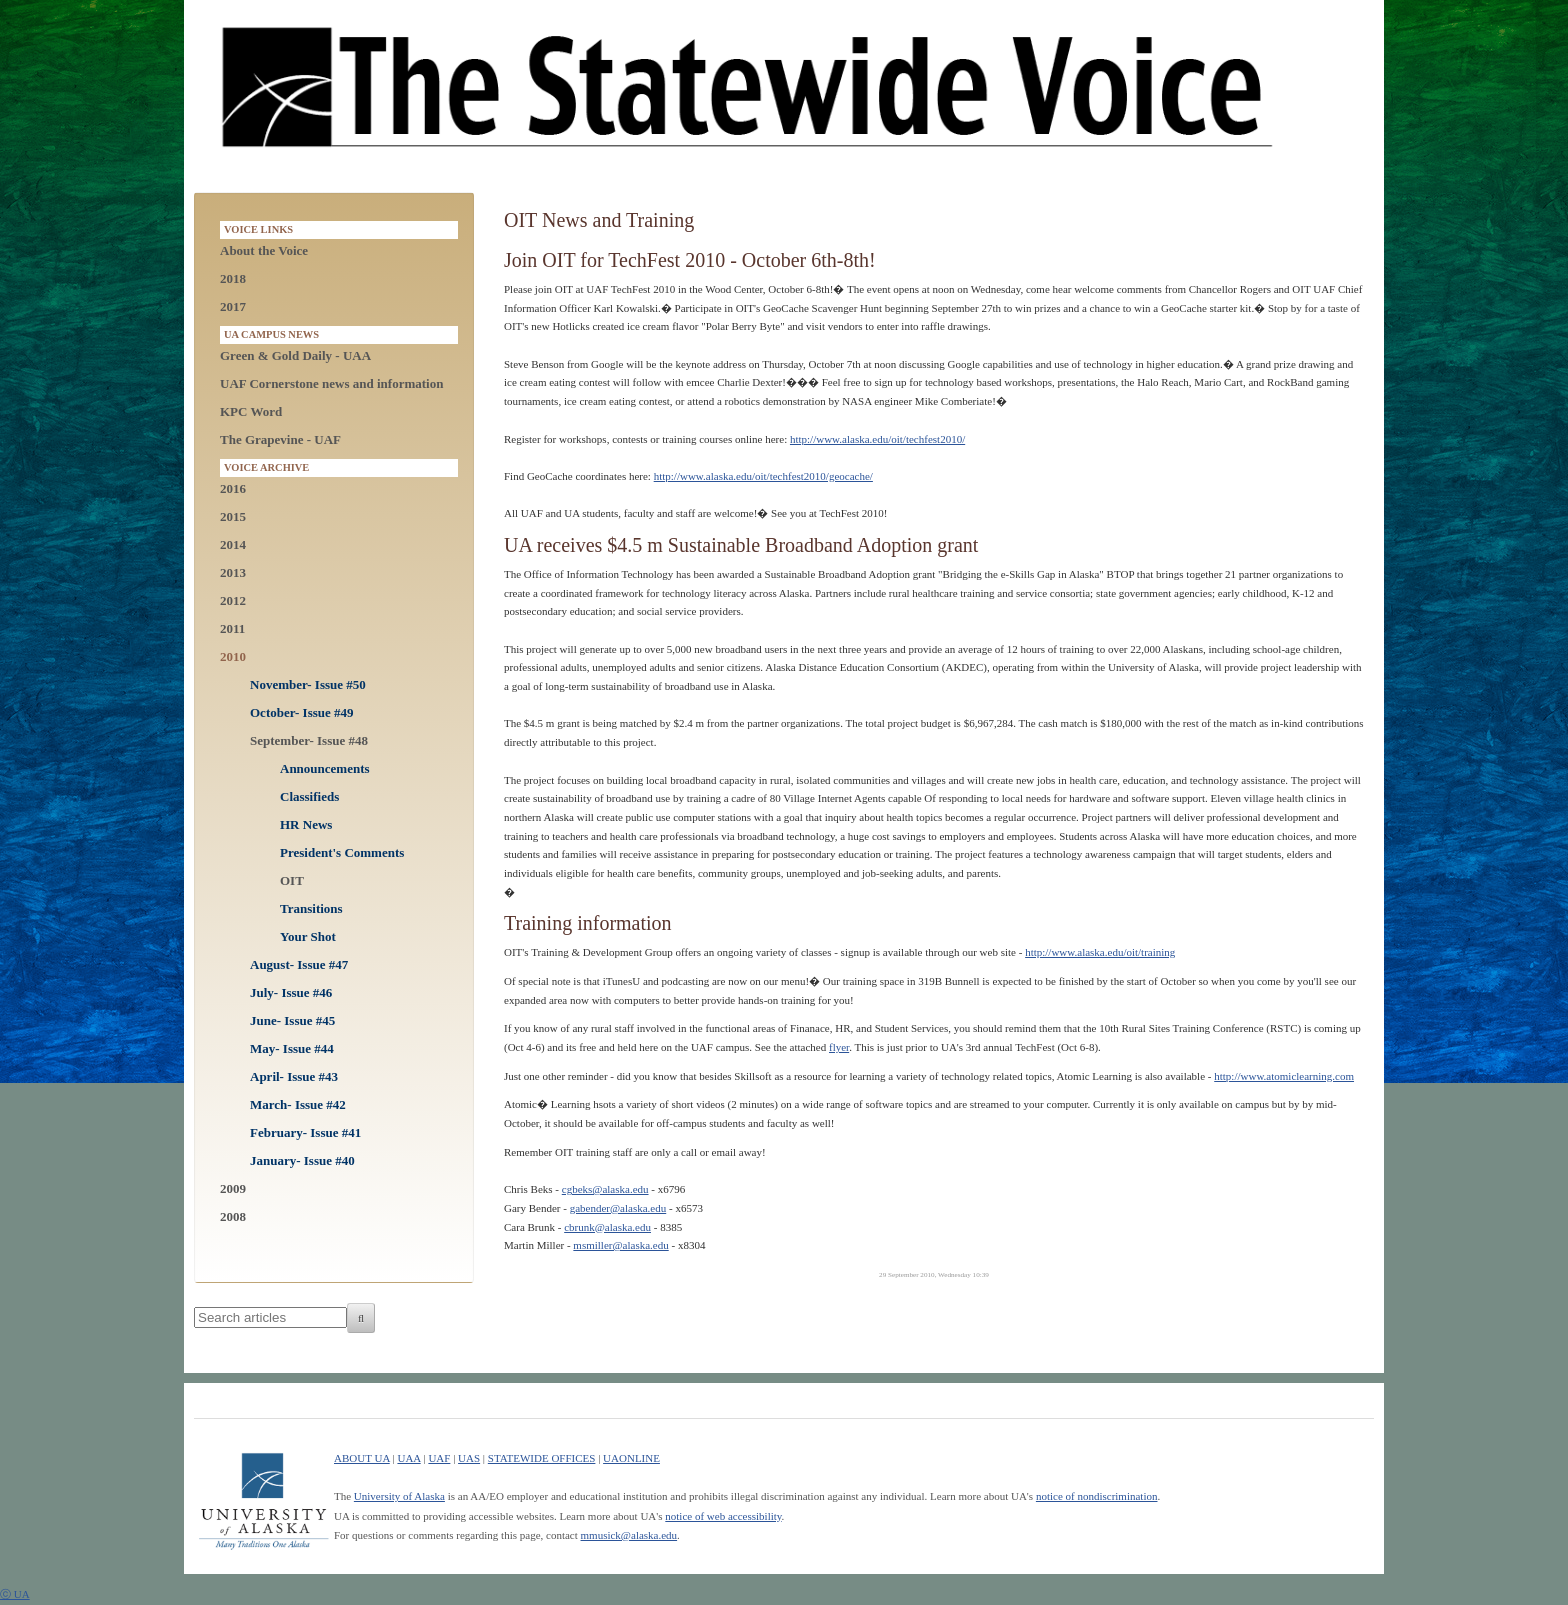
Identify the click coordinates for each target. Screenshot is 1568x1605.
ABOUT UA (362, 1458)
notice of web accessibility (723, 1516)
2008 (233, 1216)
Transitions (311, 908)
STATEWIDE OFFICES (542, 1458)
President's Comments (342, 852)
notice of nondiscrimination (1097, 1496)
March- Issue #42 (298, 1104)
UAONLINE (631, 1458)
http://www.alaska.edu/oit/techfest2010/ (877, 439)
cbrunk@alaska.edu (607, 1227)
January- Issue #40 (302, 1160)
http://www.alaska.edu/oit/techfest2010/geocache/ (763, 476)
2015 (233, 516)
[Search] (361, 1318)
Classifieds (309, 796)
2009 (233, 1188)
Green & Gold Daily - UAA (295, 355)
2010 (233, 656)
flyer (839, 1047)
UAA (408, 1458)
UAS (469, 1458)
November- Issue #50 (308, 684)
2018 (233, 278)
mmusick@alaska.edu (629, 1535)
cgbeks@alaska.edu (605, 1189)
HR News (306, 824)
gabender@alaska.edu (618, 1208)
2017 (233, 306)
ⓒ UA (15, 1594)
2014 (233, 544)
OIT (292, 880)
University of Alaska (399, 1496)
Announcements (325, 768)
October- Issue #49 (302, 712)
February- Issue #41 (305, 1132)
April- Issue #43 (294, 1076)
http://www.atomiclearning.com (1284, 1076)
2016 (233, 488)
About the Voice (264, 250)
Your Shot (308, 936)
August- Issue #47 (299, 964)
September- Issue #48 (309, 740)
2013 (233, 572)
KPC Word (251, 411)
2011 (232, 628)
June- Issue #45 (292, 1020)
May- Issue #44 (292, 1048)
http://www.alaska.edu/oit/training (1100, 952)
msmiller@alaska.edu (620, 1245)
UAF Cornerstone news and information (331, 383)
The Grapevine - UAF (280, 439)
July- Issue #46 (291, 992)
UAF (439, 1458)
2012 (233, 600)
